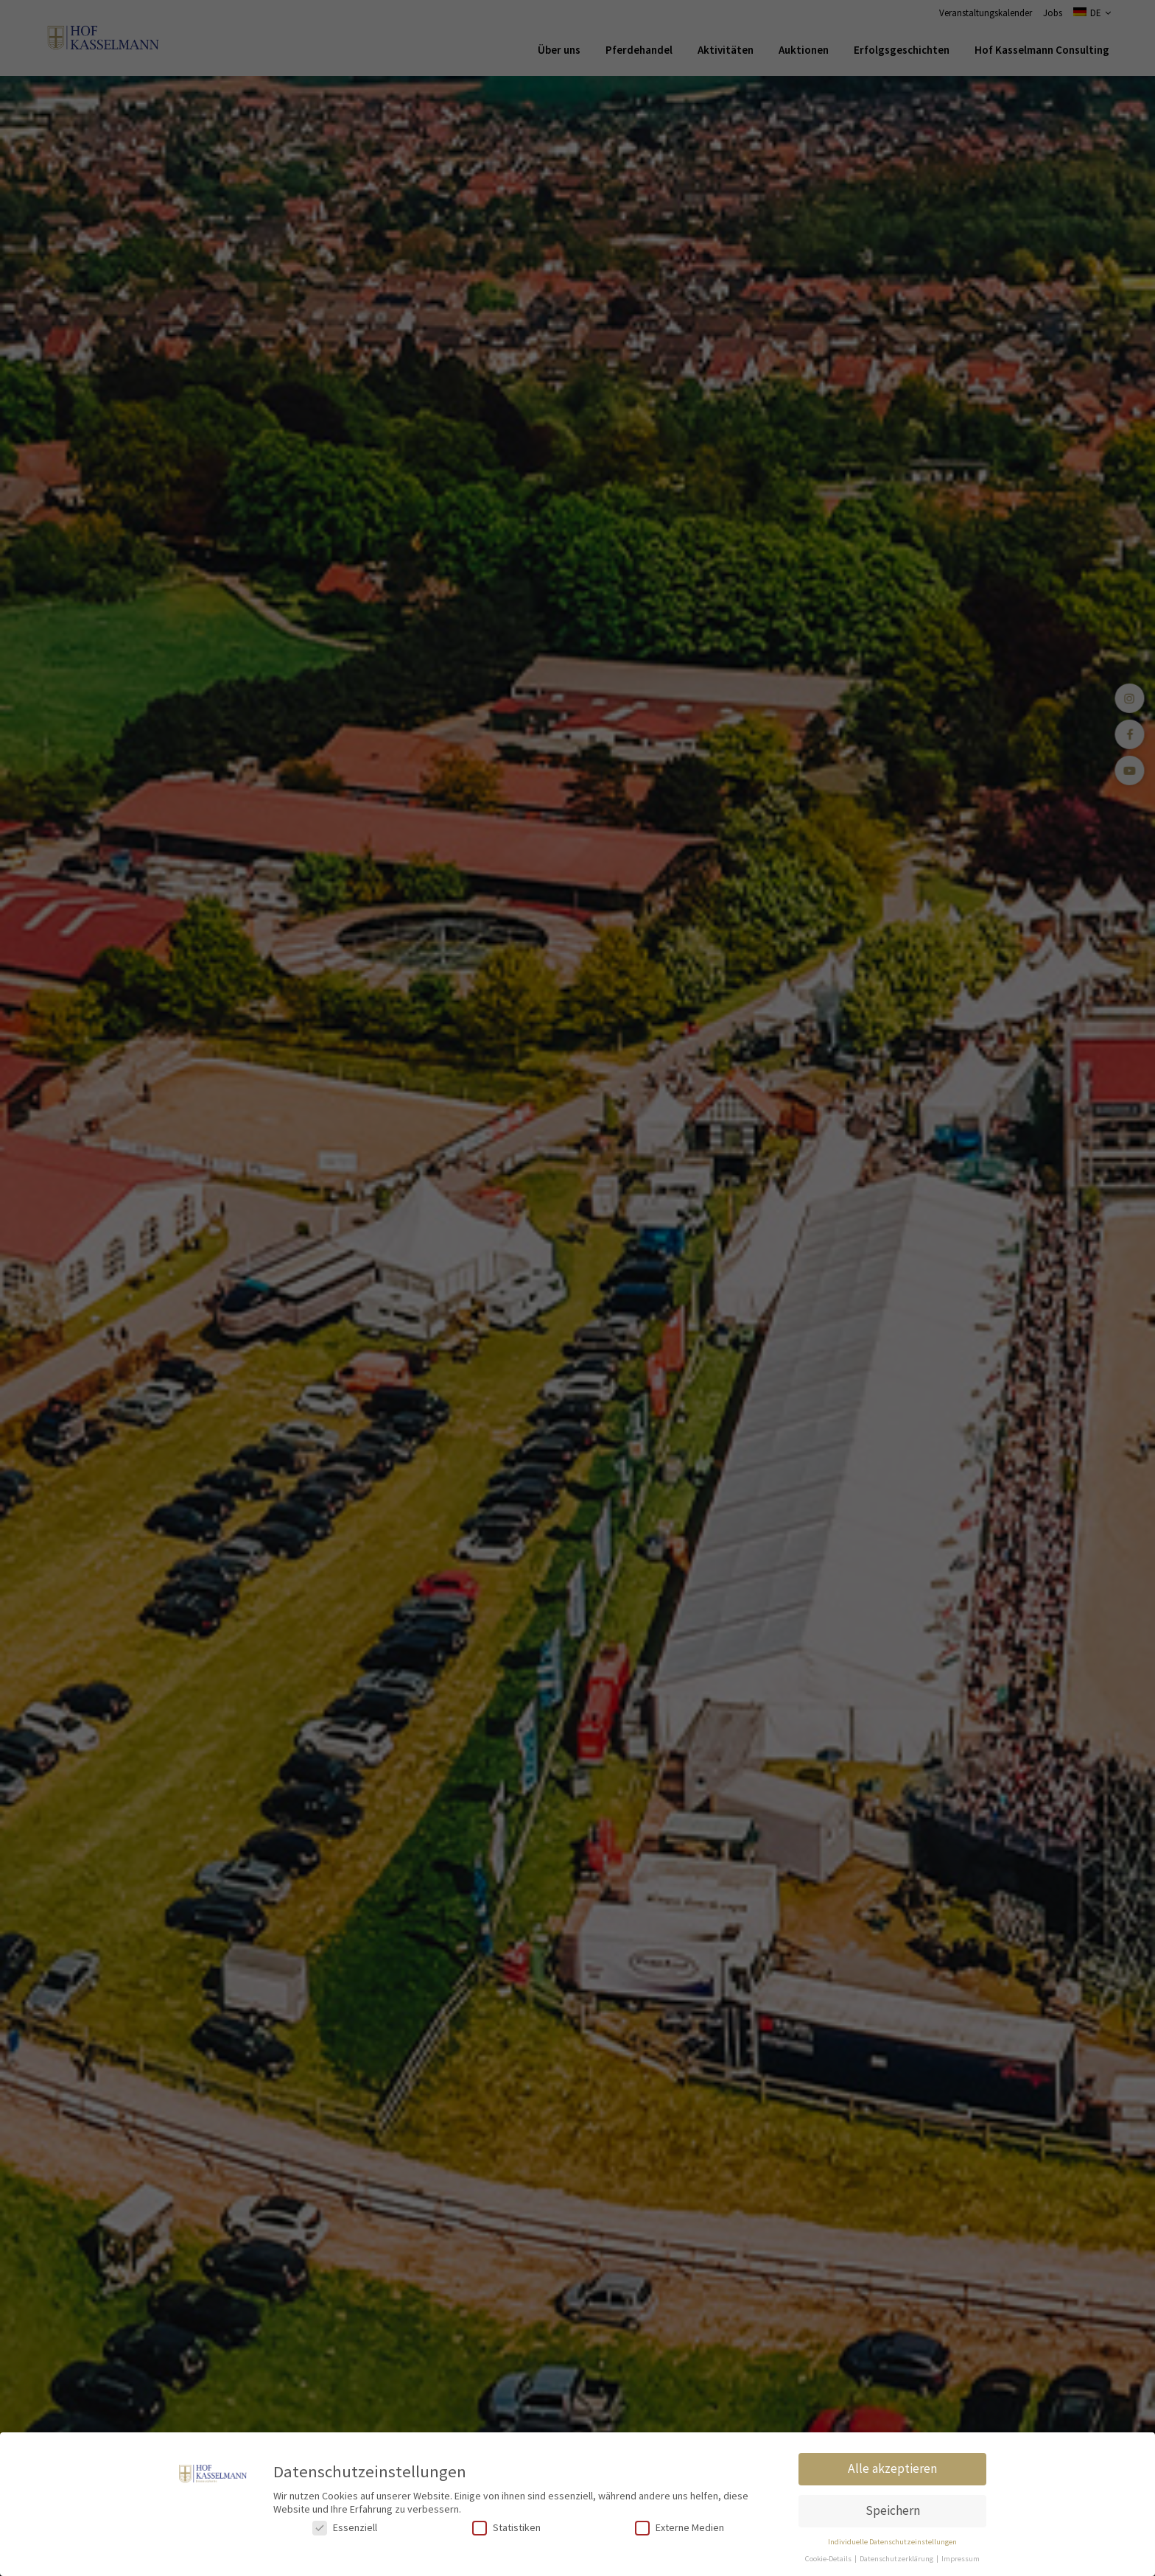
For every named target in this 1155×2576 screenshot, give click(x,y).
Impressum (960, 2558)
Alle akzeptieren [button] (892, 2468)
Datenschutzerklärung (897, 2558)
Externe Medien (679, 2528)
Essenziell (344, 2528)
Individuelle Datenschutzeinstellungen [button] (892, 2542)
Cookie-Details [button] (829, 2558)
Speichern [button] (893, 2510)
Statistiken (506, 2528)
